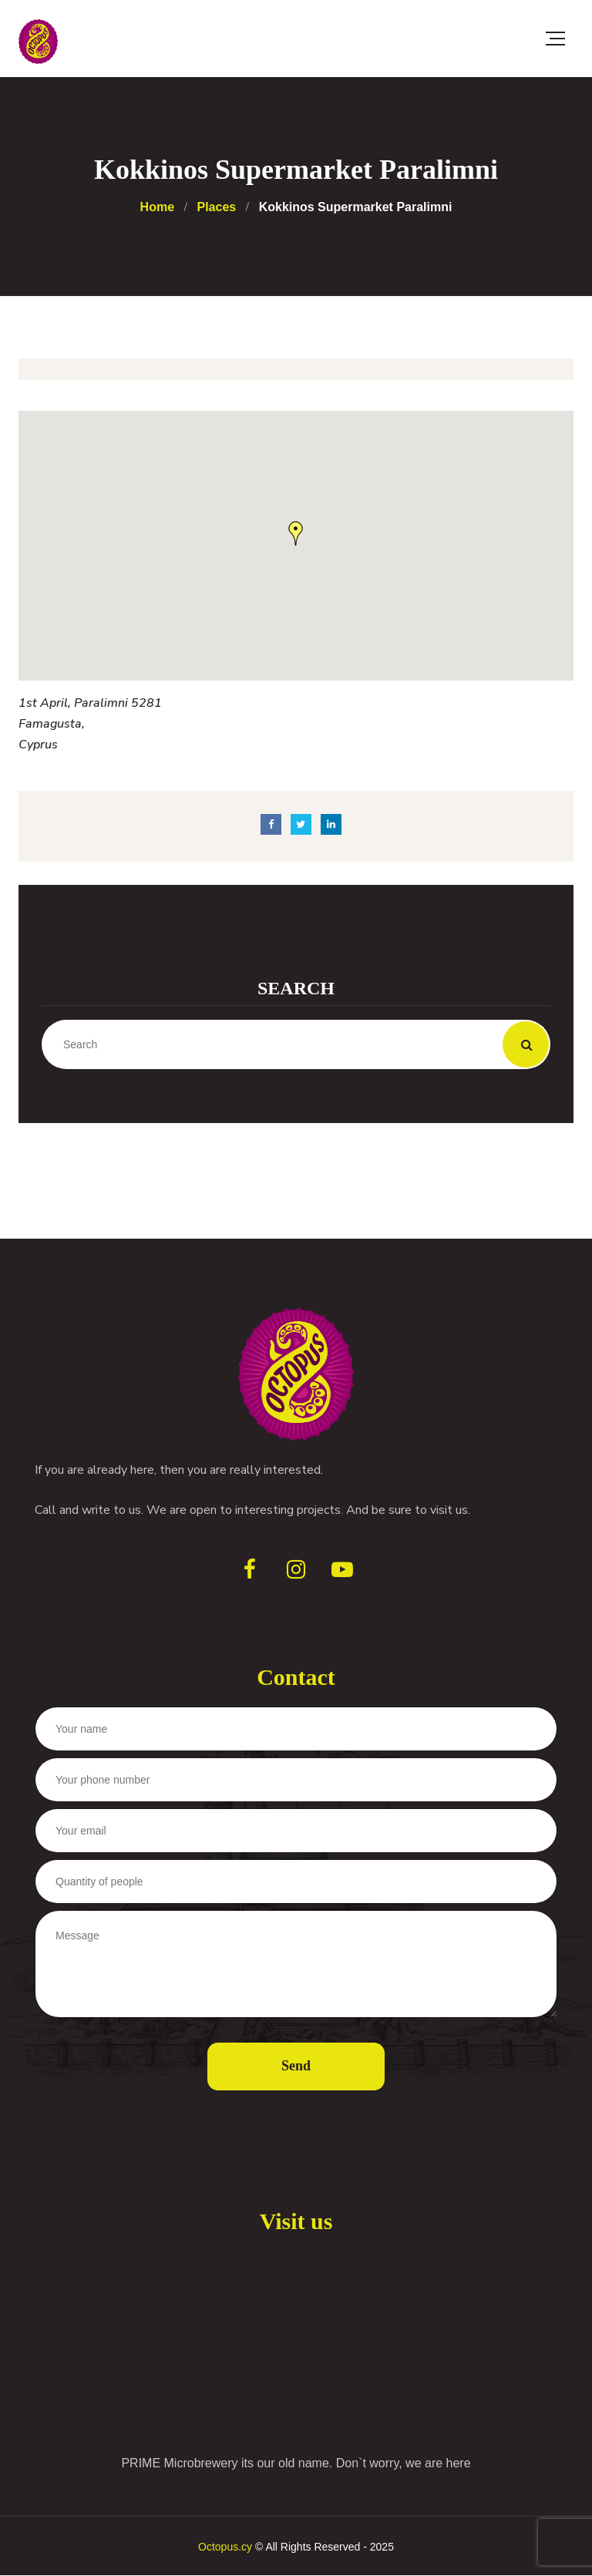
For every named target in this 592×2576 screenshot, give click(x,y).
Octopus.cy (225, 2547)
